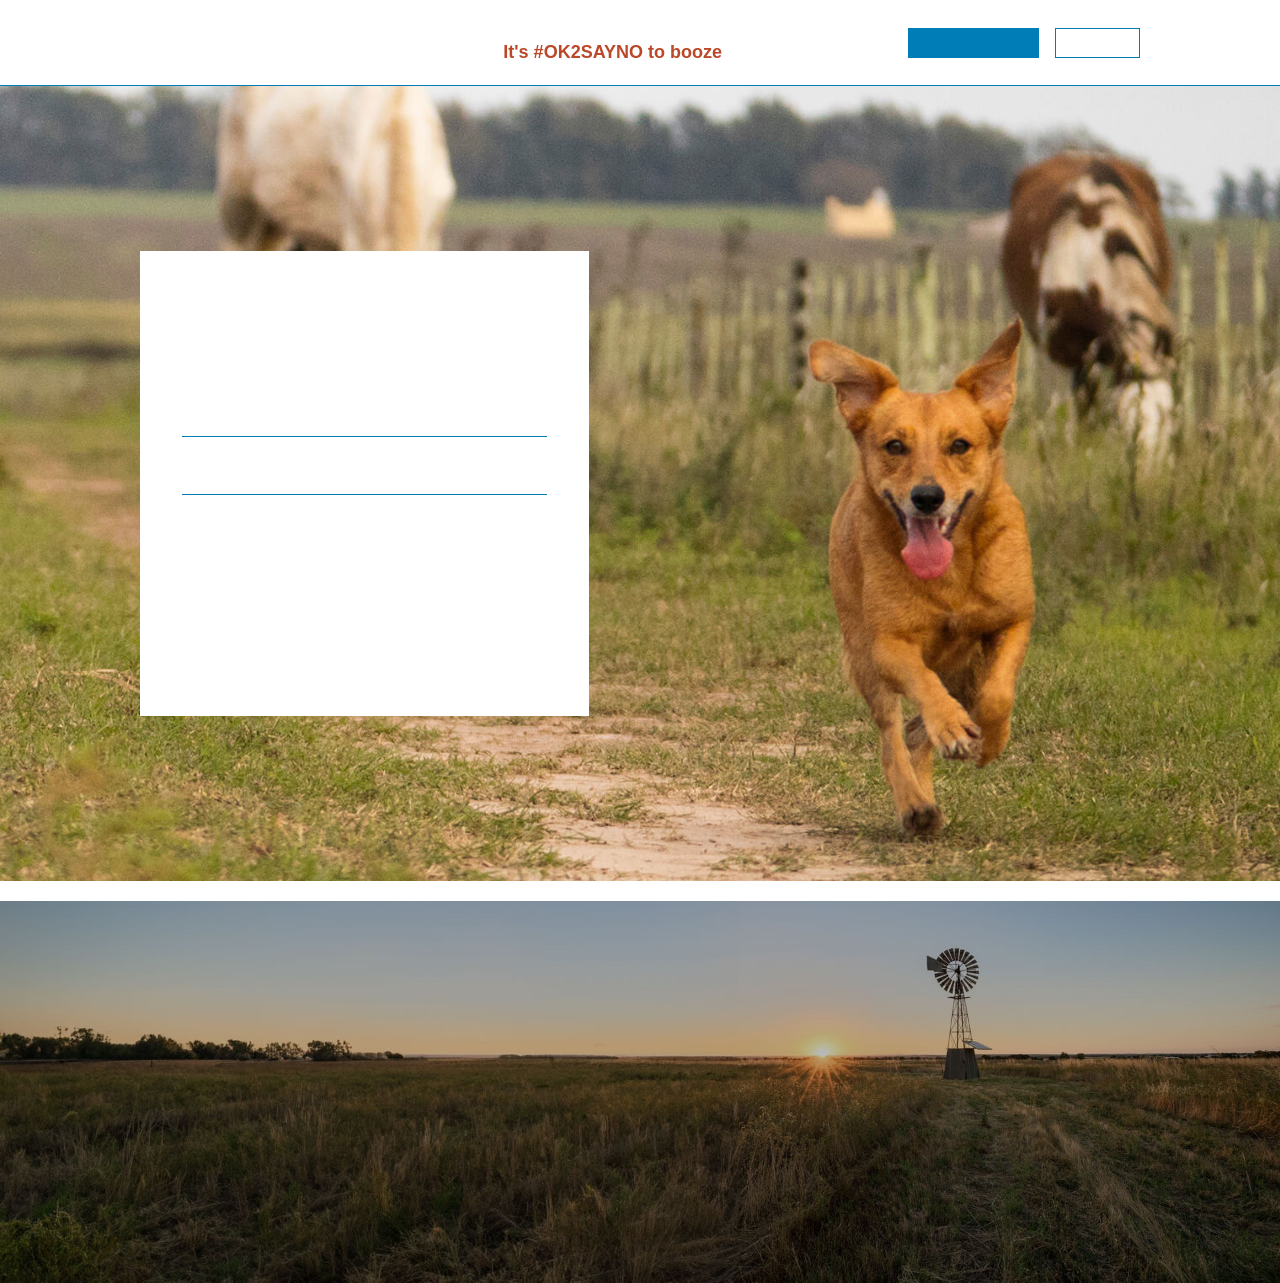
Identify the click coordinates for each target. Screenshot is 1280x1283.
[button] (973, 43)
